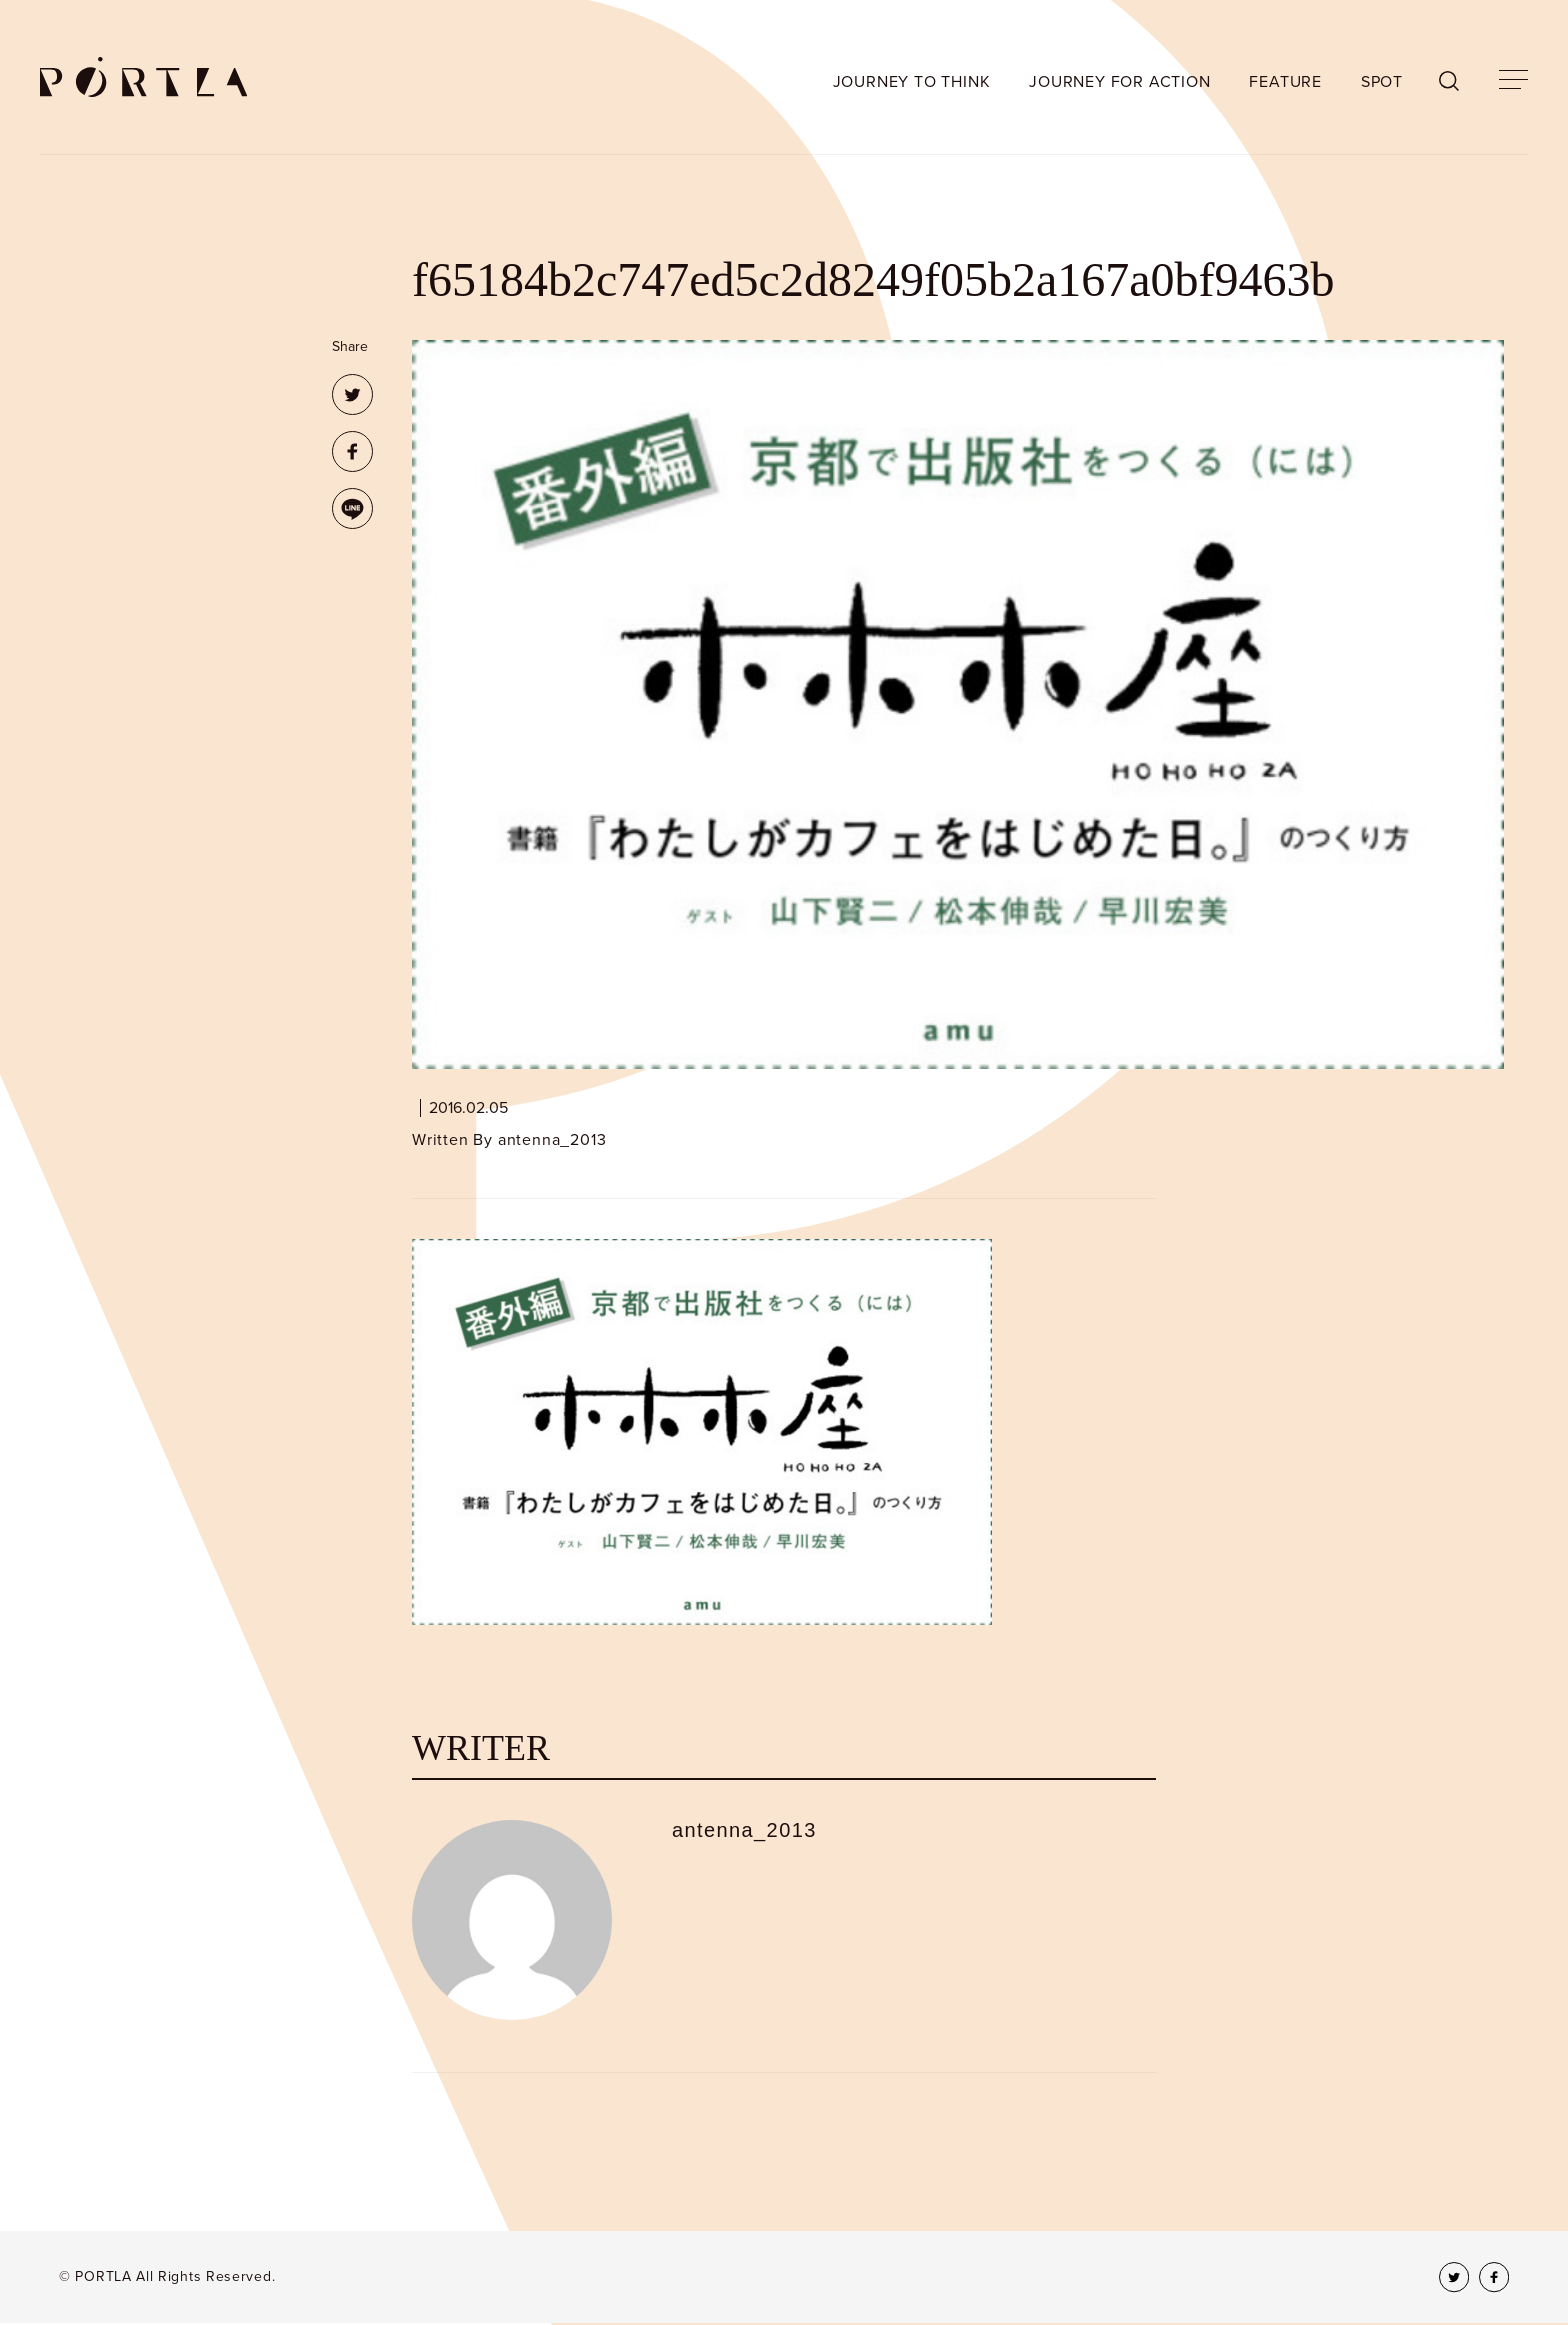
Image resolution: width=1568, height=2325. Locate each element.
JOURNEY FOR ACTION (1119, 82)
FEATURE (1285, 82)
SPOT (1382, 82)
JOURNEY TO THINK (912, 82)
